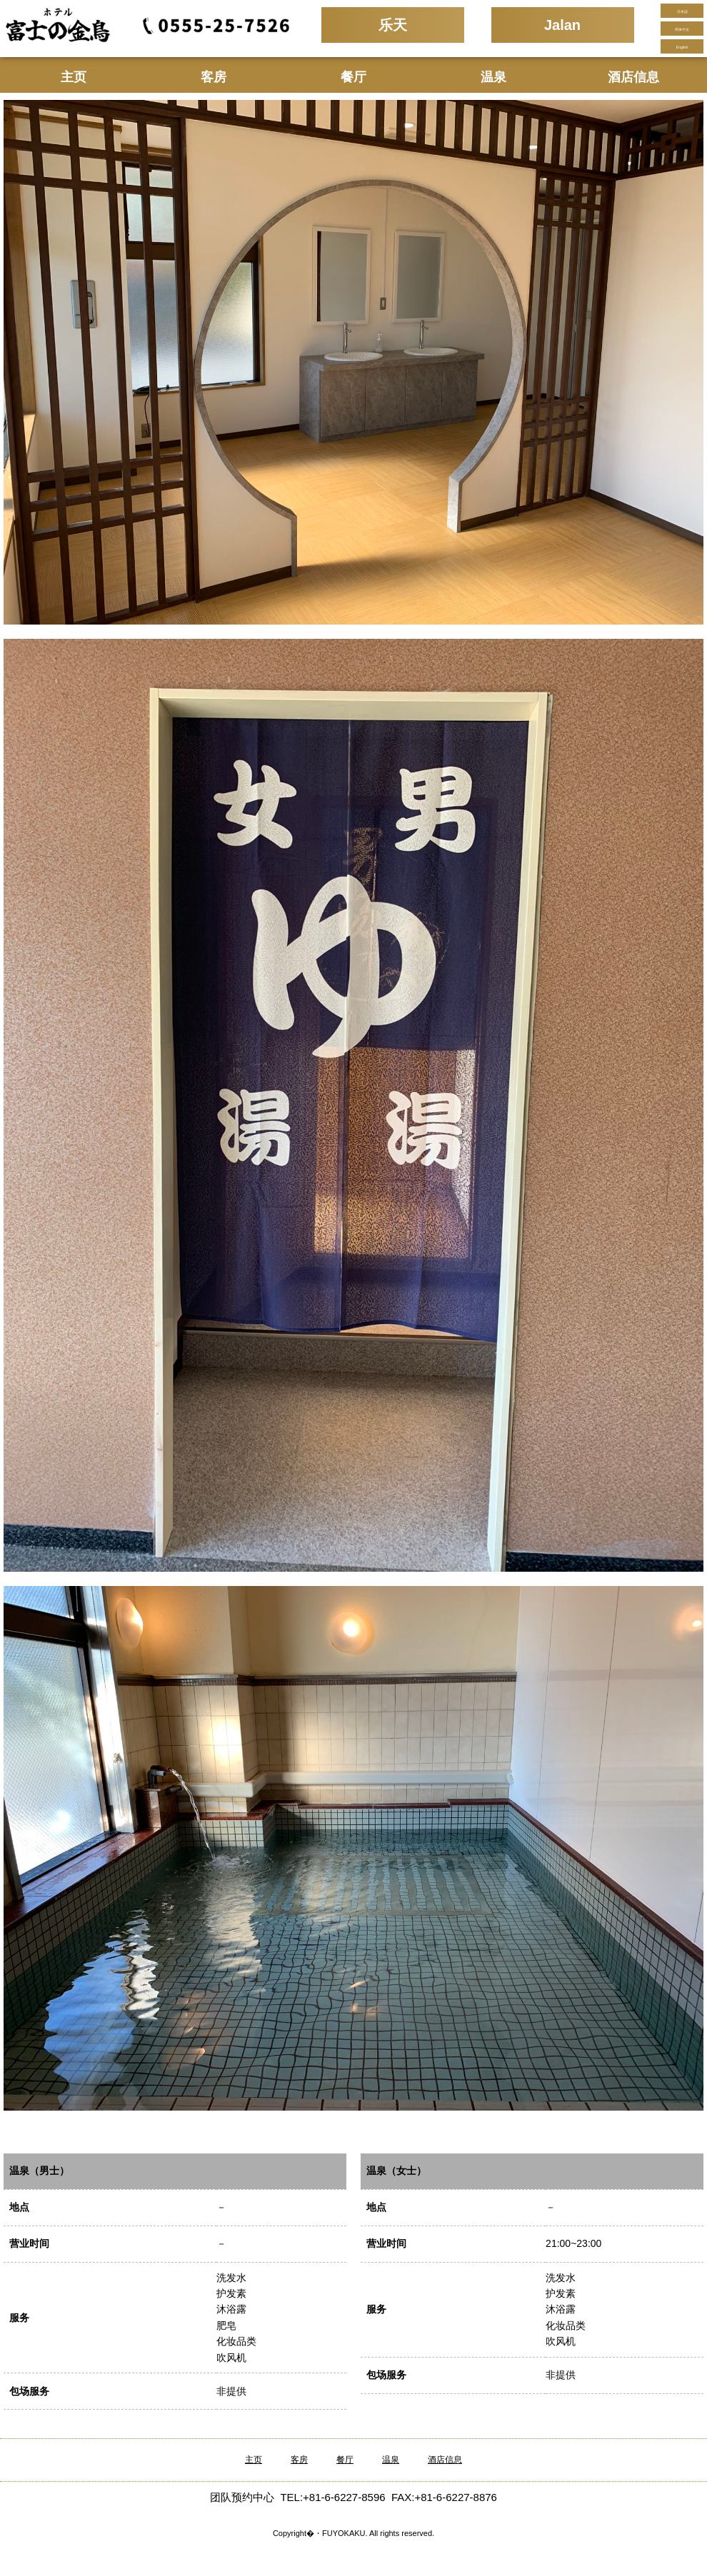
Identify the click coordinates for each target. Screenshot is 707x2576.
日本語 (682, 11)
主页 (73, 77)
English (682, 47)
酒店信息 (633, 77)
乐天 (392, 25)
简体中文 (682, 29)
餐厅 (353, 77)
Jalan (562, 25)
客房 (213, 77)
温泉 (493, 77)
